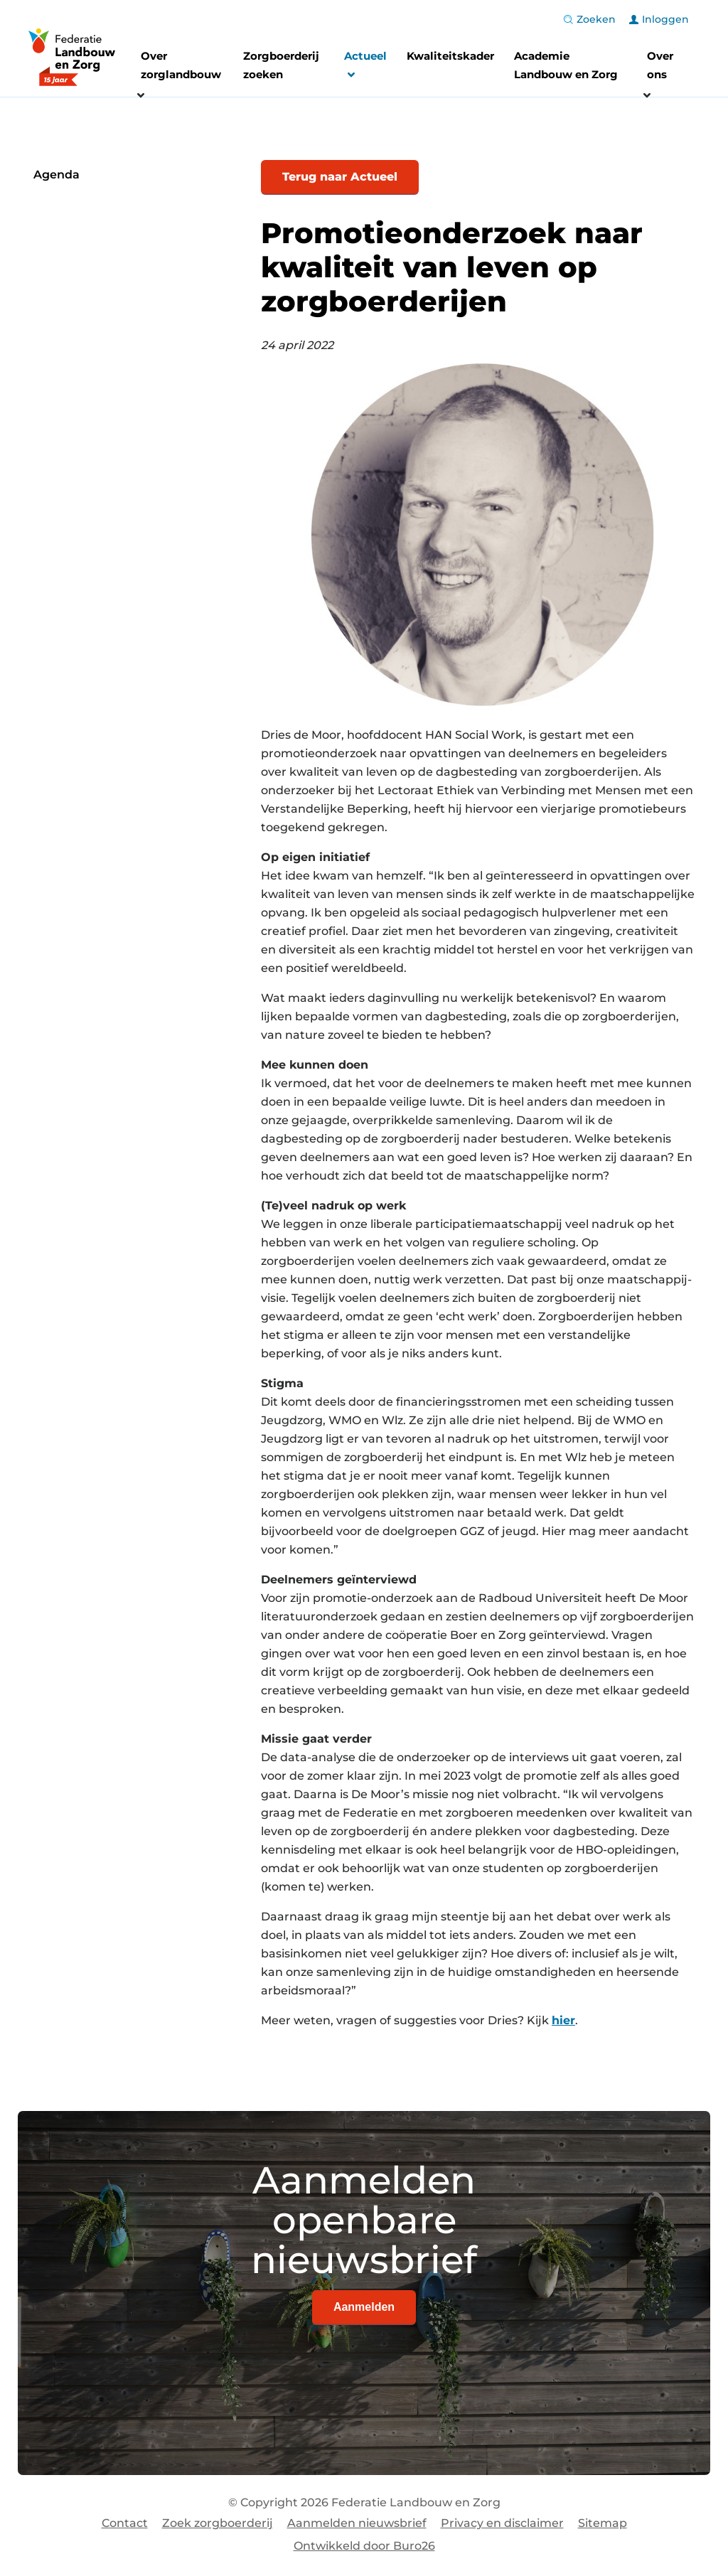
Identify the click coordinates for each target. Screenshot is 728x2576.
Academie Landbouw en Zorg (566, 65)
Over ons (660, 65)
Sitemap (602, 2523)
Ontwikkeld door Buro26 (364, 2546)
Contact (125, 2523)
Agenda (56, 174)
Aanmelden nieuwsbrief (357, 2523)
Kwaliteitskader (450, 56)
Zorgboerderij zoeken (281, 65)
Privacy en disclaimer (502, 2523)
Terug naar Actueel (339, 176)
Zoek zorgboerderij (217, 2523)
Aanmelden (364, 2307)
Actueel (365, 67)
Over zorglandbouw (181, 65)
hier (563, 2020)
